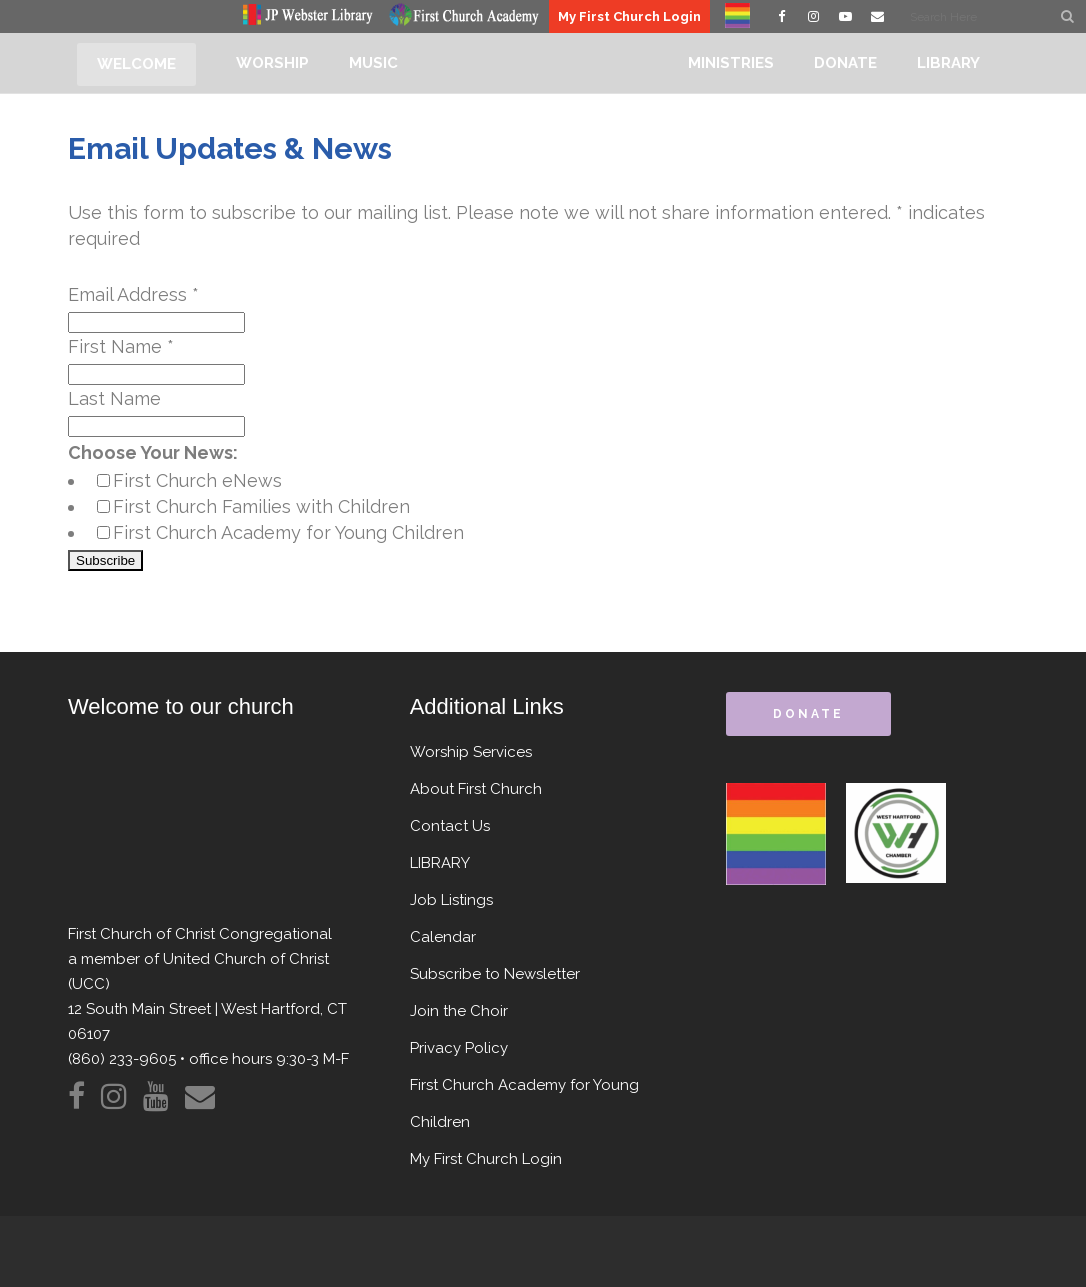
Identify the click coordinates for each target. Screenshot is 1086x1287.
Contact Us (450, 826)
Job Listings (451, 900)
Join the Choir (459, 1011)
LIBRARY (440, 863)
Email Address (133, 294)
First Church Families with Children (261, 506)
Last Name (114, 398)
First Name (121, 346)
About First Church (476, 789)
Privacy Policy (459, 1048)
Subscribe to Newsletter (495, 974)
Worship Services (471, 752)
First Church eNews (197, 480)
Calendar (443, 937)
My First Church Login (629, 16)
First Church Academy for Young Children (288, 532)
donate (808, 714)
